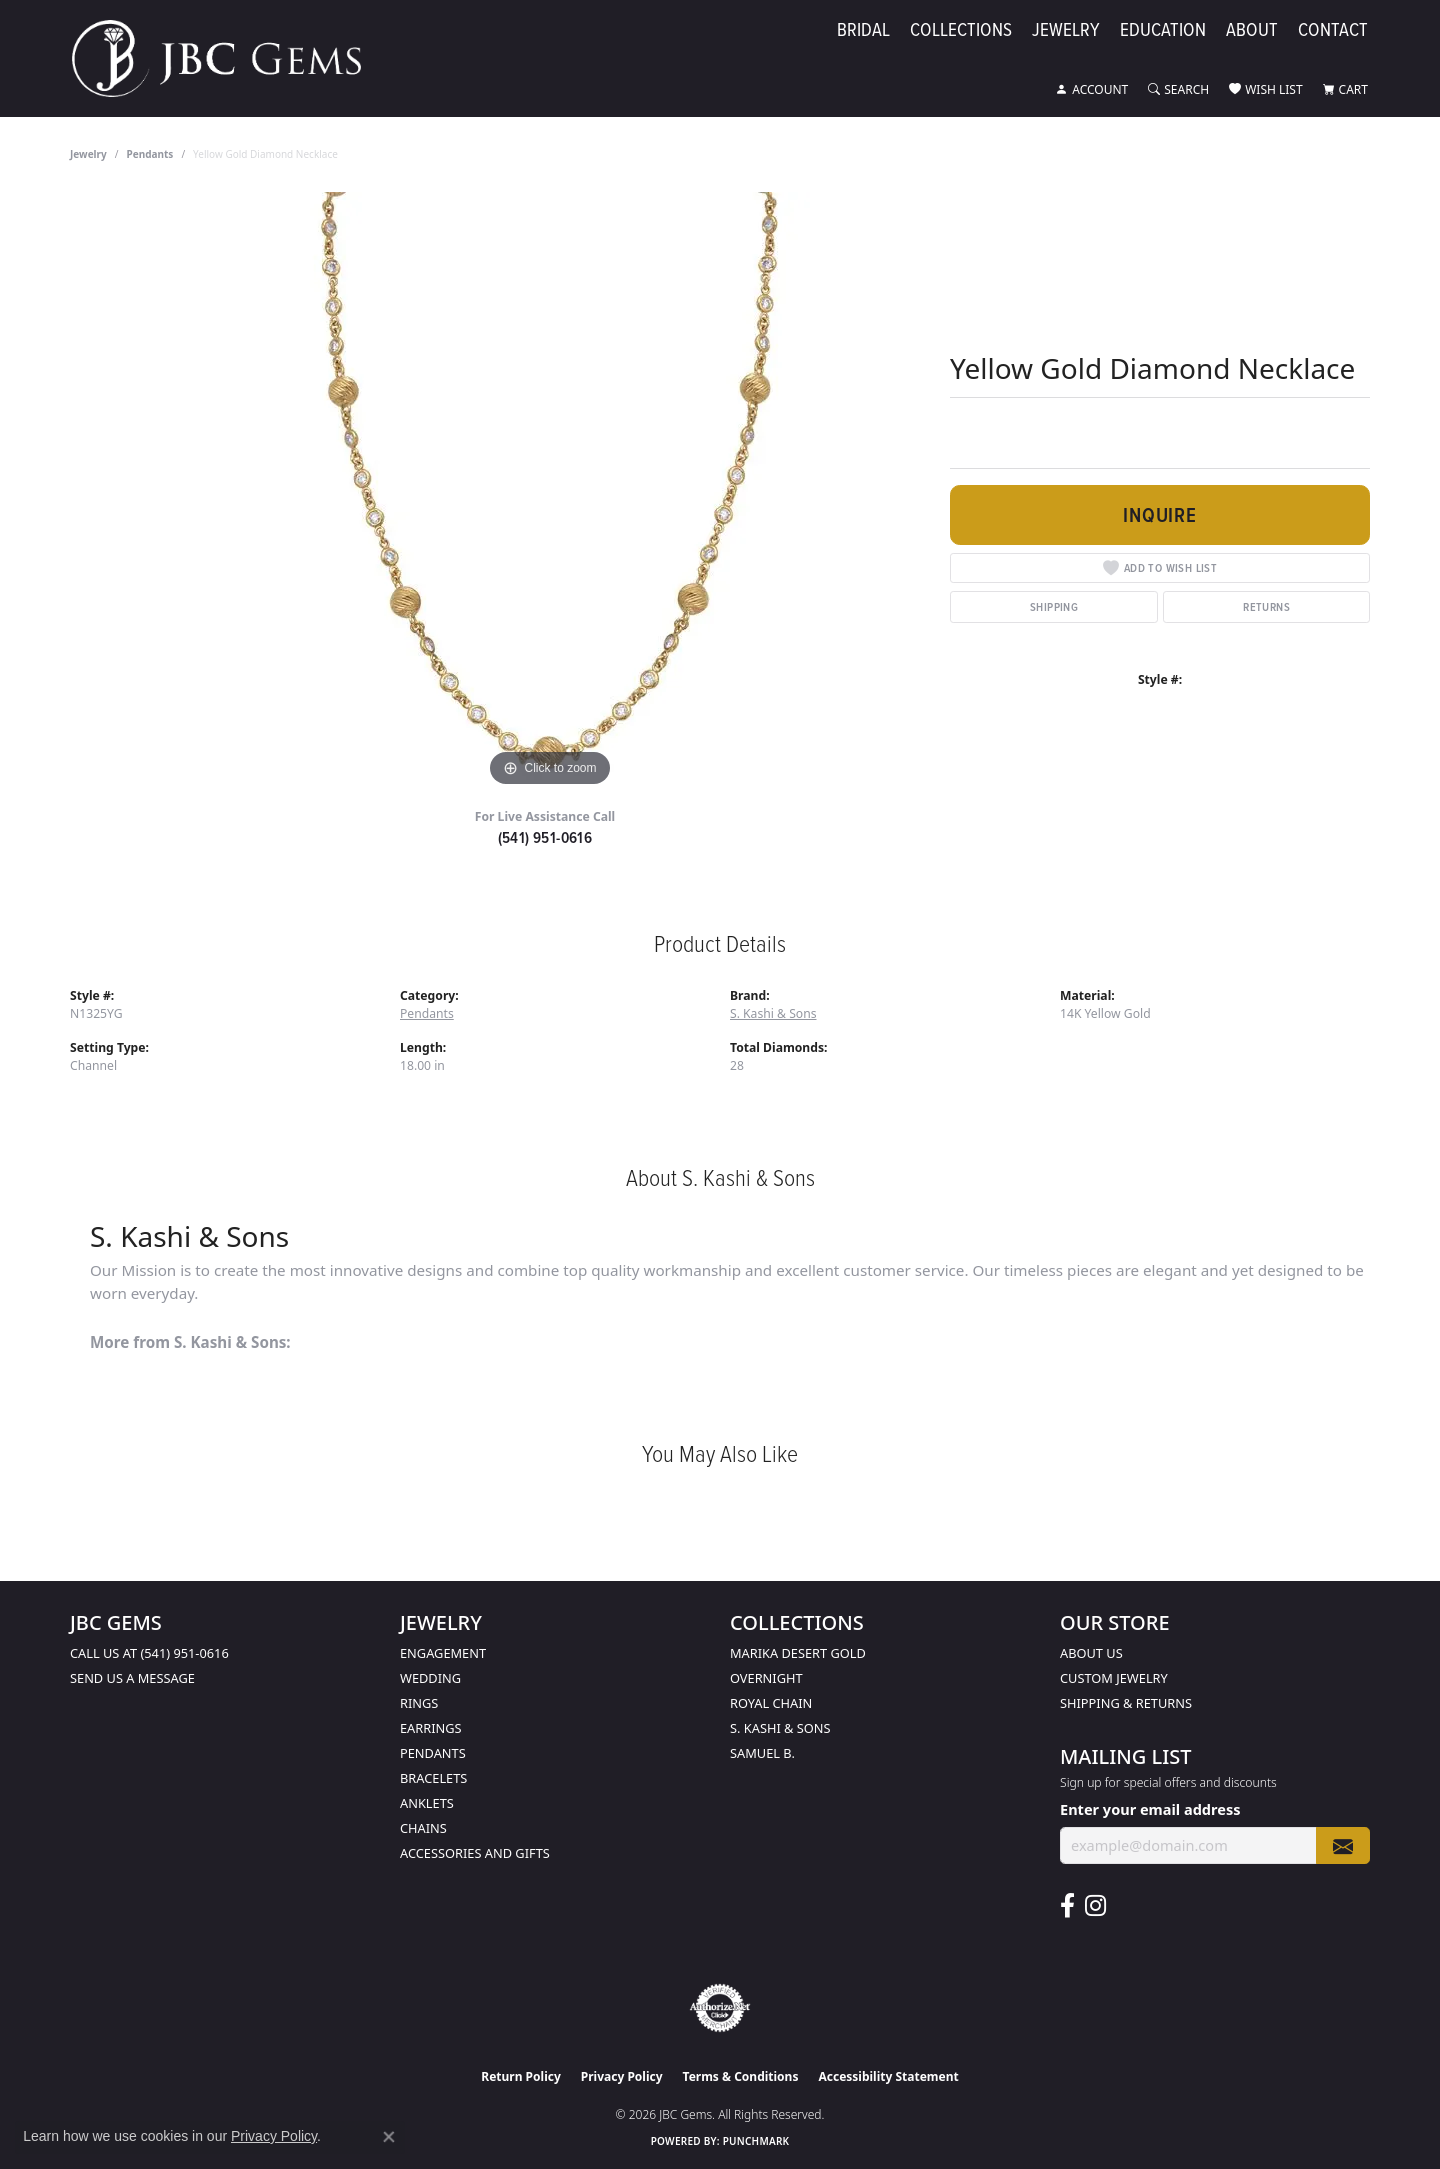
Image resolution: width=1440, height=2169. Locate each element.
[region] (550, 492)
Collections (961, 32)
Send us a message (132, 1678)
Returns (1266, 606)
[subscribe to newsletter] (1343, 1845)
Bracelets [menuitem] (433, 1778)
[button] (1092, 90)
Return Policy (521, 2076)
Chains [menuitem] (423, 1828)
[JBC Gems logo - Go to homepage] (226, 58)
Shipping (1054, 606)
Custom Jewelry (1114, 1678)
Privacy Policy (622, 2076)
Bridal (863, 32)
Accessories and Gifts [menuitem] (475, 1853)
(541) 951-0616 (545, 837)
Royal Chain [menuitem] (771, 1703)
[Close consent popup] (389, 2137)
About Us (1091, 1653)
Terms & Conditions (741, 2076)
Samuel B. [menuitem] (762, 1753)
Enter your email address (1150, 1809)
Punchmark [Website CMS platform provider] (756, 2141)
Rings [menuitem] (419, 1703)
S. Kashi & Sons (773, 1013)
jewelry (88, 154)
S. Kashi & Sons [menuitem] (780, 1728)
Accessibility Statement (888, 2076)
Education (1163, 32)
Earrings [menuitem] (431, 1728)
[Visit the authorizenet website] (720, 2008)
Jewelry (1066, 32)
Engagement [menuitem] (443, 1653)
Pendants (150, 154)
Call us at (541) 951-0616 (149, 1653)
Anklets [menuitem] (427, 1803)
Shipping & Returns (1126, 1703)
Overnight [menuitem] (766, 1678)
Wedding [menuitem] (430, 1678)
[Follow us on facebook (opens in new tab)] (1067, 1906)
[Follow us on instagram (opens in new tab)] (1095, 1906)
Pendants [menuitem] (433, 1753)
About (1252, 32)
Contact (1333, 32)
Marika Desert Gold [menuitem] (798, 1653)
